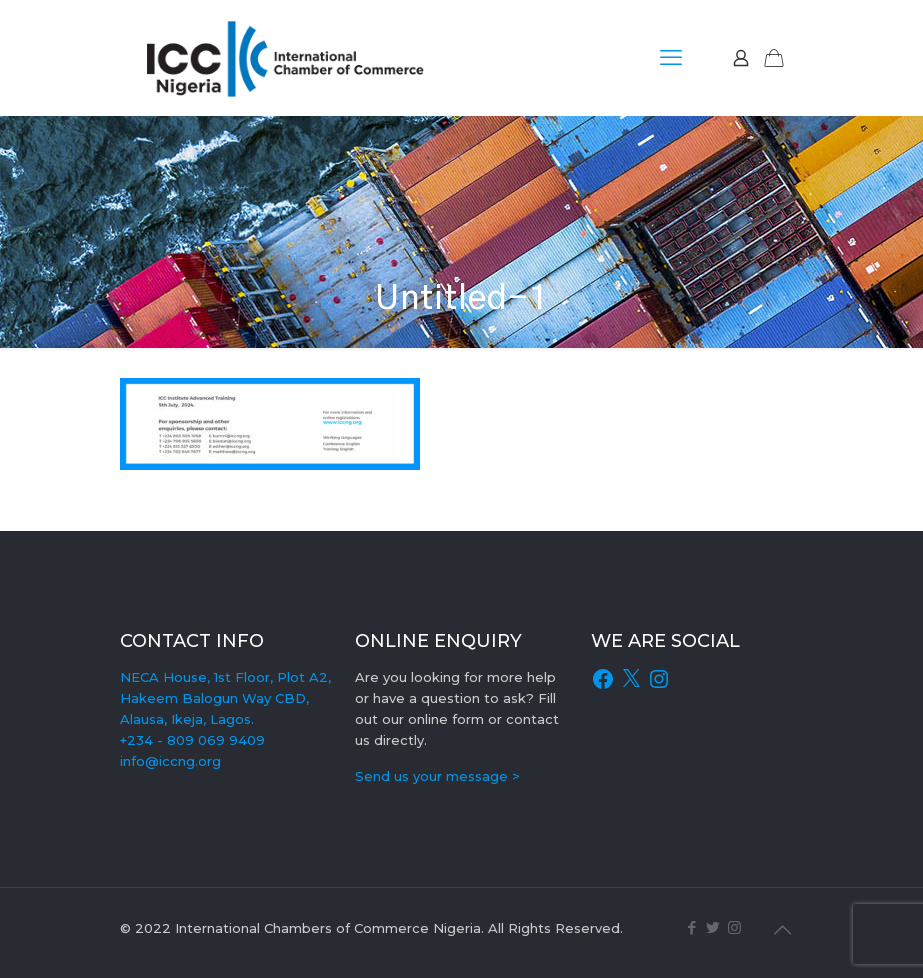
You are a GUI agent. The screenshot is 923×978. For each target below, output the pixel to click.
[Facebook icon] (692, 927)
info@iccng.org (170, 761)
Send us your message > (437, 776)
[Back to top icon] (783, 930)
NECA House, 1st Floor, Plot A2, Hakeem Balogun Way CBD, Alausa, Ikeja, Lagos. (225, 698)
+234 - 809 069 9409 (192, 740)
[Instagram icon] (734, 927)
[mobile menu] (671, 58)
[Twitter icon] (713, 927)
